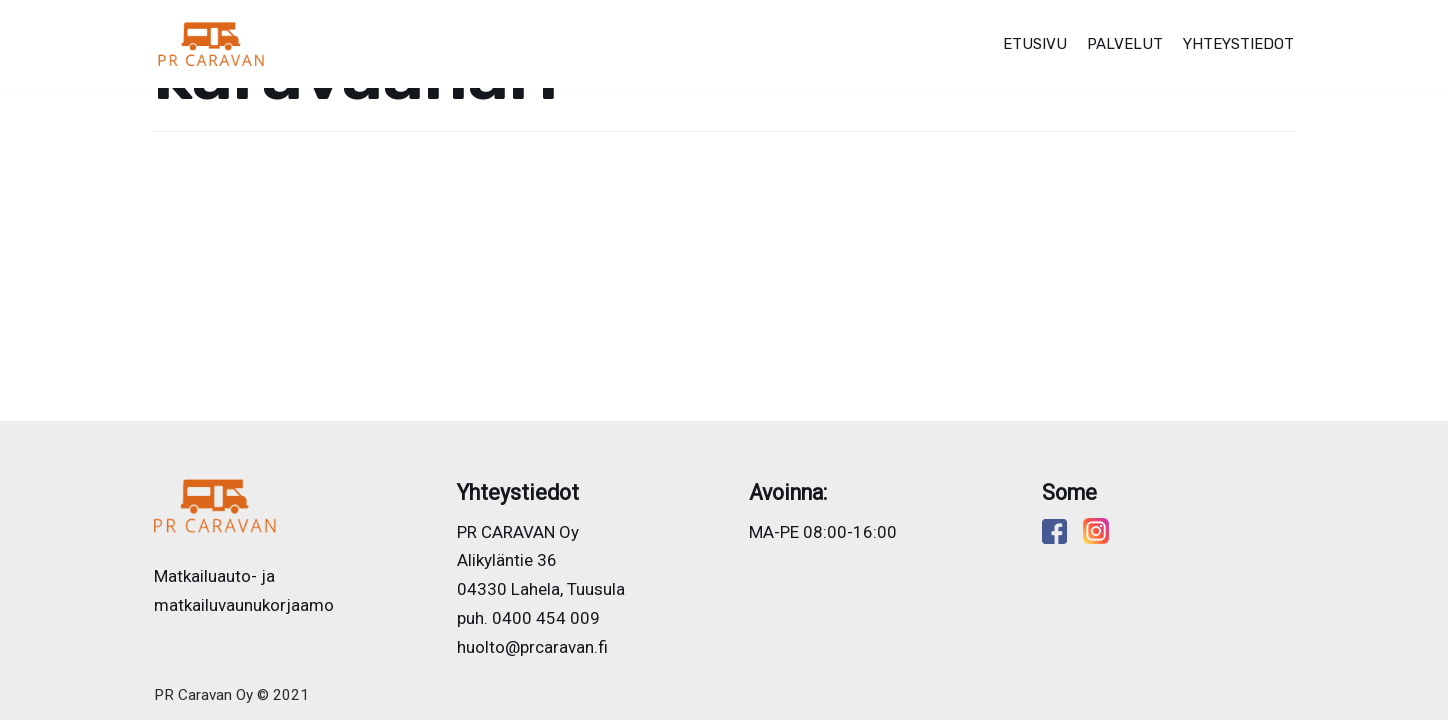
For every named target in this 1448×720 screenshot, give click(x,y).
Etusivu (1035, 44)
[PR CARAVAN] (211, 44)
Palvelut (1125, 44)
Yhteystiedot (1238, 44)
